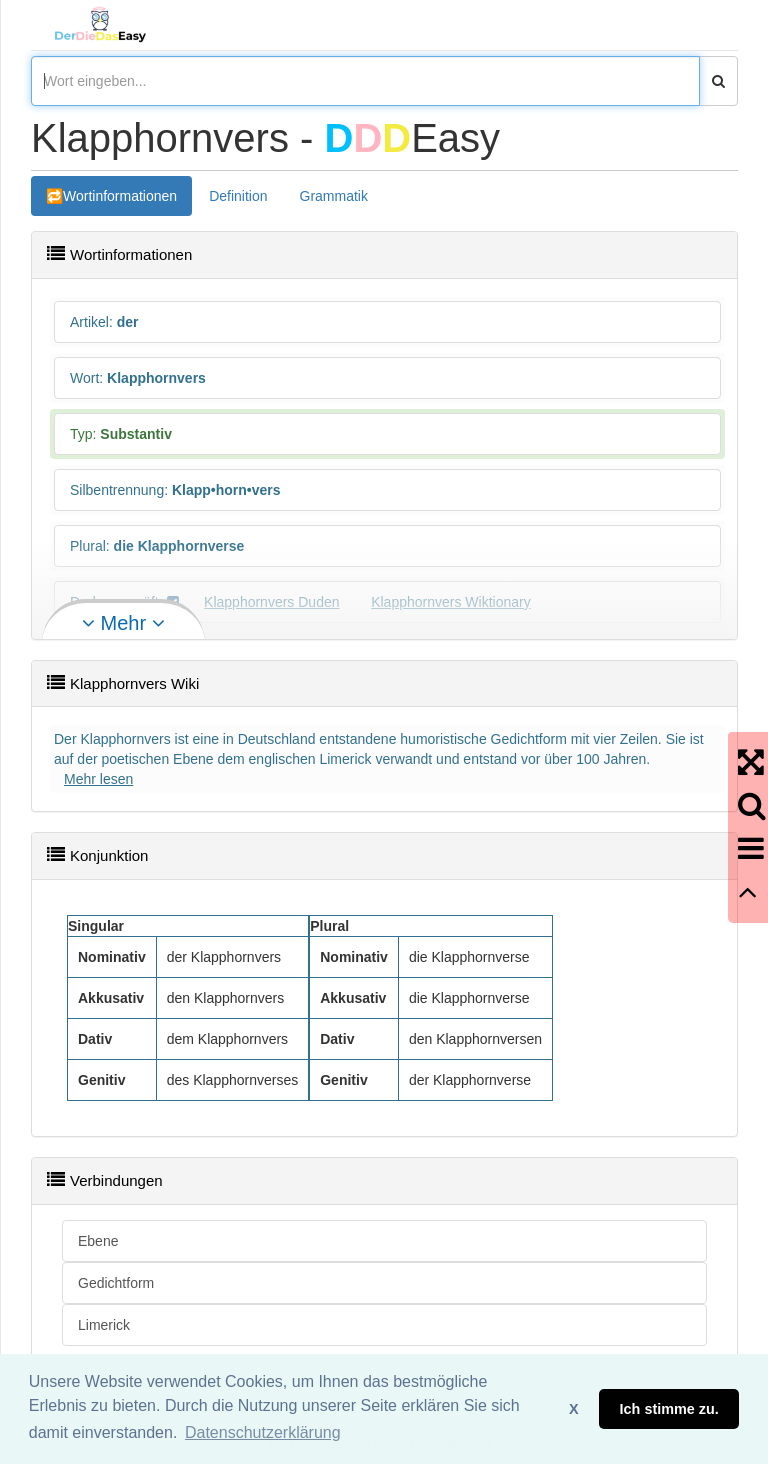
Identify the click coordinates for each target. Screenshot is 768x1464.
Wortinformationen (120, 196)
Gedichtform (116, 1283)
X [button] (574, 1409)
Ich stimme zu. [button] (669, 1409)
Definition (238, 196)
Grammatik (334, 196)
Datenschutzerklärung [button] (263, 1432)
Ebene (98, 1241)
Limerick (104, 1325)
